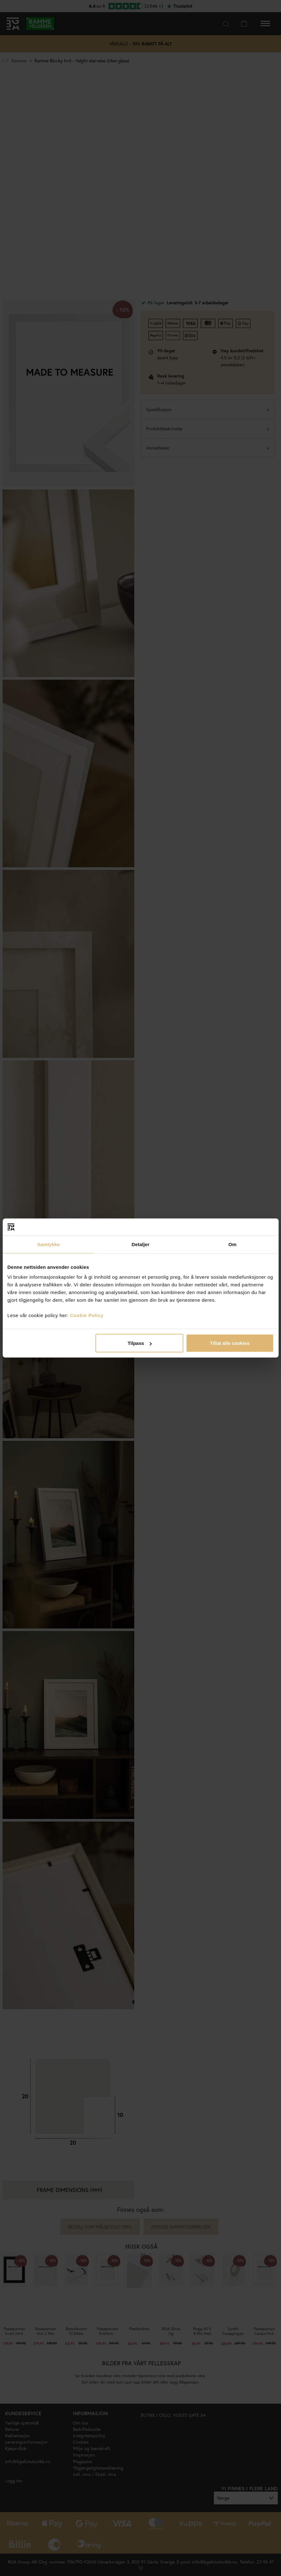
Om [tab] (233, 1244)
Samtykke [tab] (48, 1244)
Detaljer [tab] (141, 1244)
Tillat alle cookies (230, 1343)
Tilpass (140, 1343)
